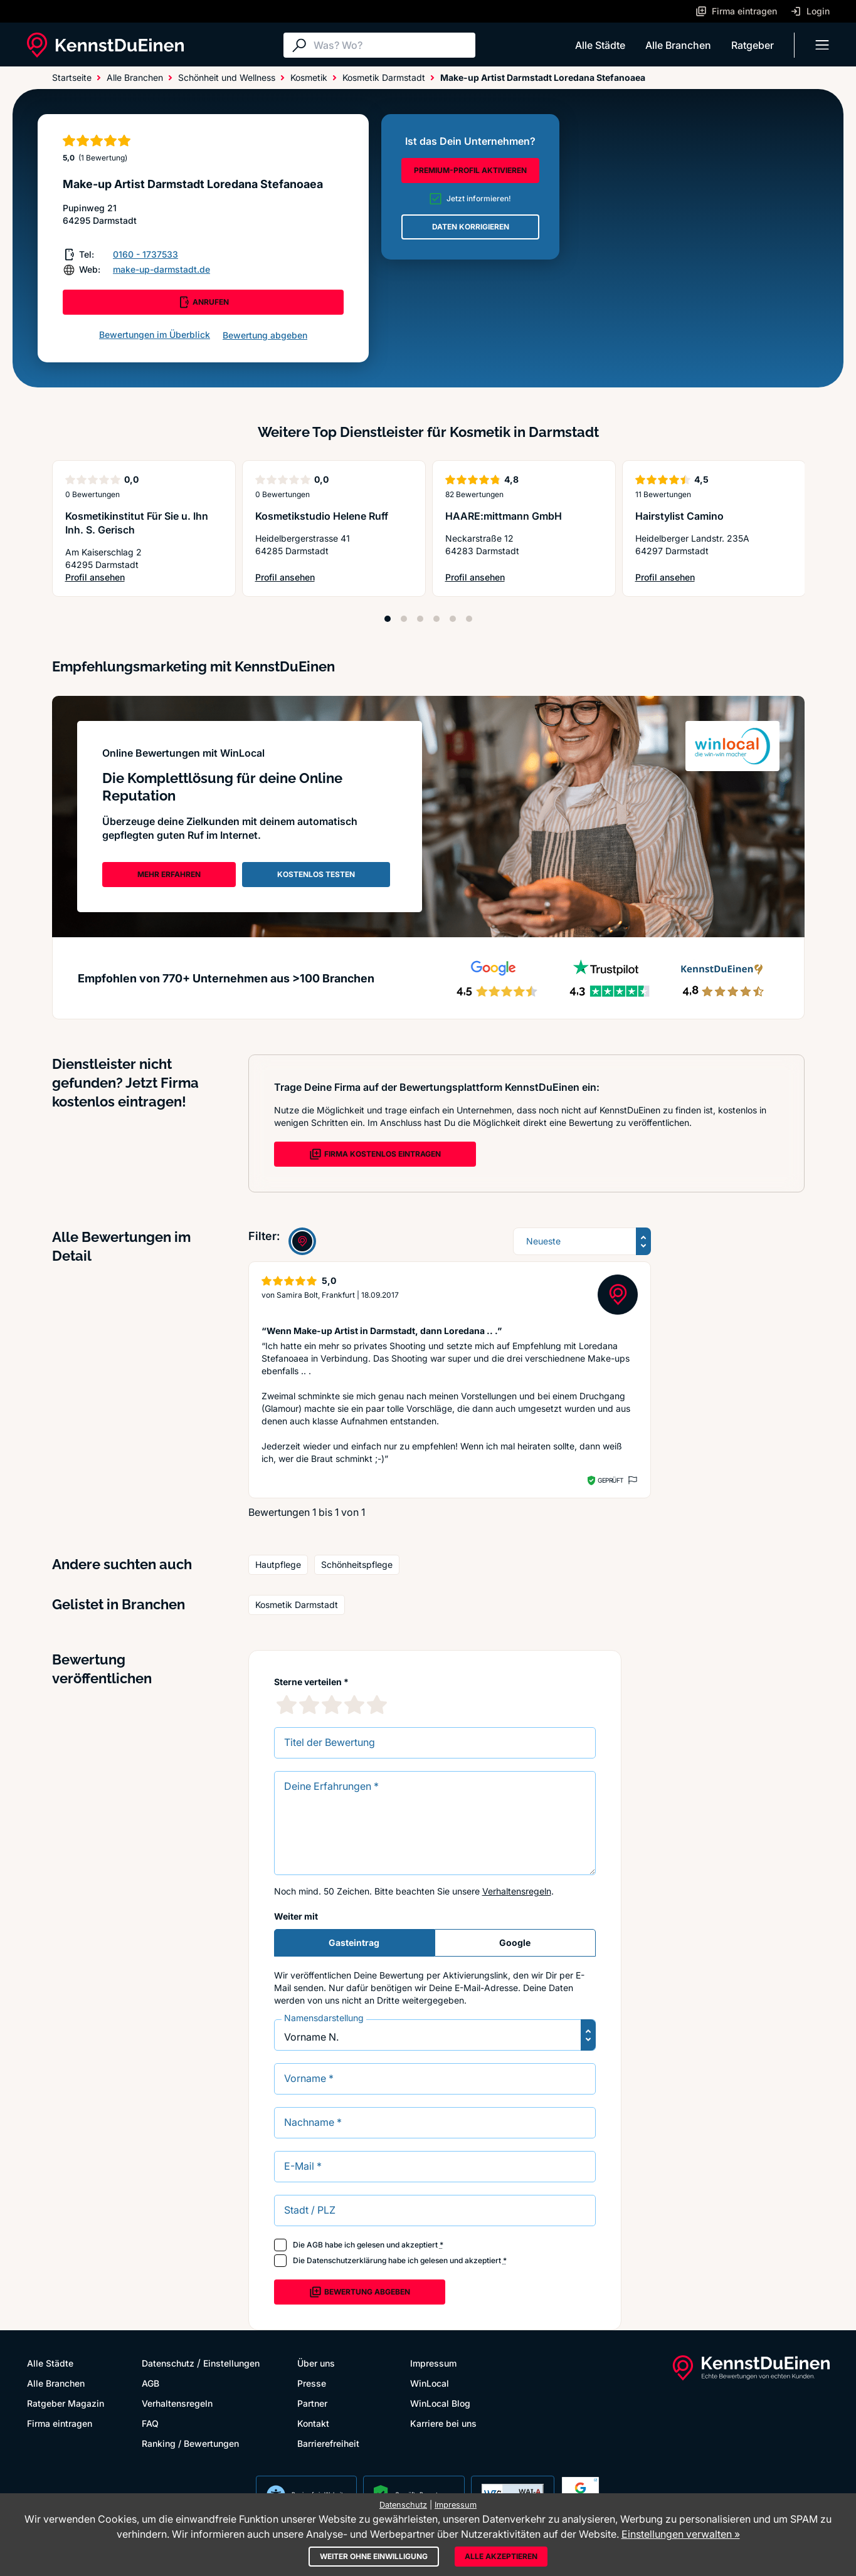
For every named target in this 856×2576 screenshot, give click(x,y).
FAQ (150, 2423)
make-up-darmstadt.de (161, 269)
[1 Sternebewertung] (287, 1705)
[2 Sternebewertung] (309, 1705)
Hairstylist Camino (679, 516)
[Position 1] (387, 619)
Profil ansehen (144, 578)
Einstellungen (231, 2363)
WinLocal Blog (440, 2403)
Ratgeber (752, 45)
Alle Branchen (678, 45)
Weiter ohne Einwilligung (374, 2556)
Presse (311, 2383)
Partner (312, 2403)
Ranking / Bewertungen (190, 2443)
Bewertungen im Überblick (154, 334)
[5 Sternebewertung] (377, 1705)
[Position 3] (420, 619)
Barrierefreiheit (328, 2443)
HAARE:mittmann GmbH (503, 516)
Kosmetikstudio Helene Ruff (321, 516)
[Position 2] (404, 619)
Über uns (316, 2363)
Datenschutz (168, 2363)
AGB (315, 2244)
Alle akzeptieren (501, 2556)
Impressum (433, 2363)
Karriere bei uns (443, 2423)
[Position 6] (469, 619)
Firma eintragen (59, 2423)
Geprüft (610, 1480)
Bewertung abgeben (265, 335)
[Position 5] (453, 619)
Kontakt (313, 2423)
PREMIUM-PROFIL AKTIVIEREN (470, 170)
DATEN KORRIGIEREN (470, 226)
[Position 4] (436, 619)
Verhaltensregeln (516, 1891)
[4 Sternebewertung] (354, 1705)
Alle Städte (600, 45)
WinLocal (429, 2383)
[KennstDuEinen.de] (105, 45)
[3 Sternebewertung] (332, 1705)
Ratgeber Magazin (65, 2403)
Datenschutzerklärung (346, 2260)
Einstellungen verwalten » (680, 2534)
